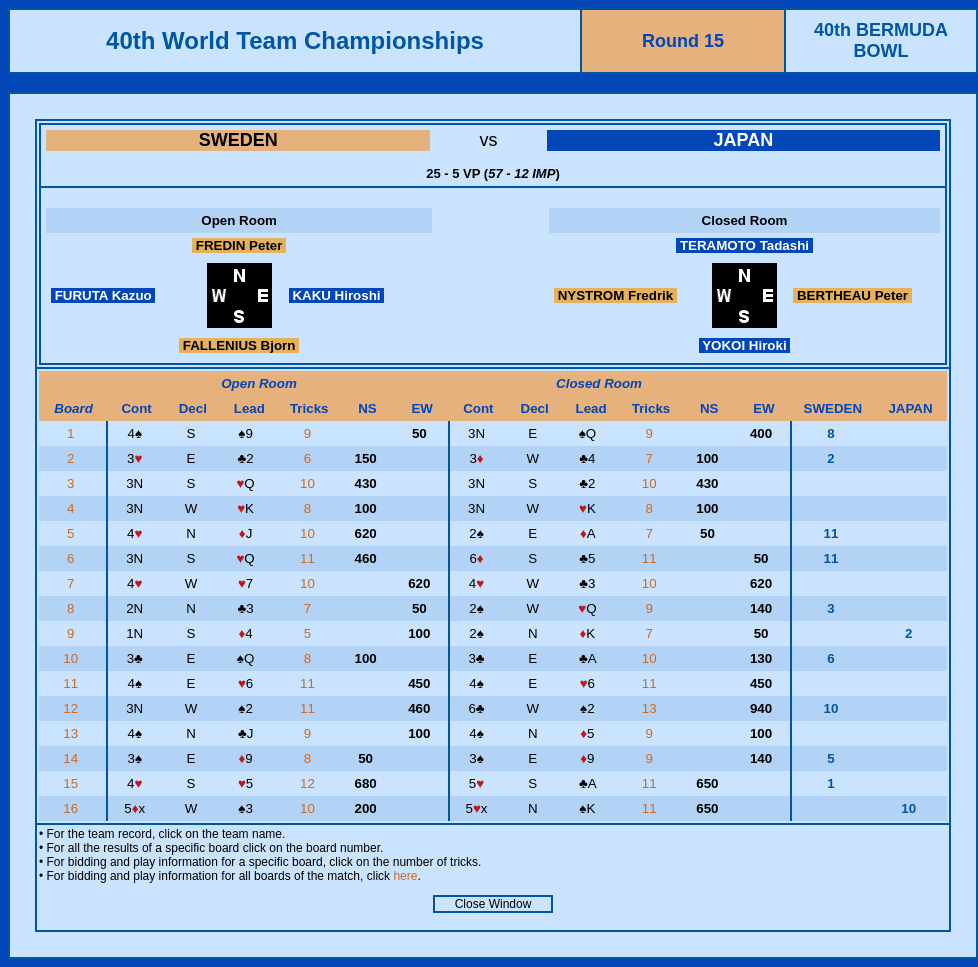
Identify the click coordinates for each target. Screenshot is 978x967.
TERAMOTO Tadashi (744, 245)
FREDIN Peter (239, 245)
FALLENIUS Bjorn (239, 345)
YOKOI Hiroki (745, 345)
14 (72, 758)
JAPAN (743, 140)
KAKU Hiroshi (337, 295)
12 (72, 708)
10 (309, 483)
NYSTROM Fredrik (615, 295)
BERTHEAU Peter (852, 295)
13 (651, 708)
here (405, 876)
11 (309, 558)
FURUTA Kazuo (103, 295)
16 (72, 808)
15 (72, 783)
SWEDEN (238, 140)
